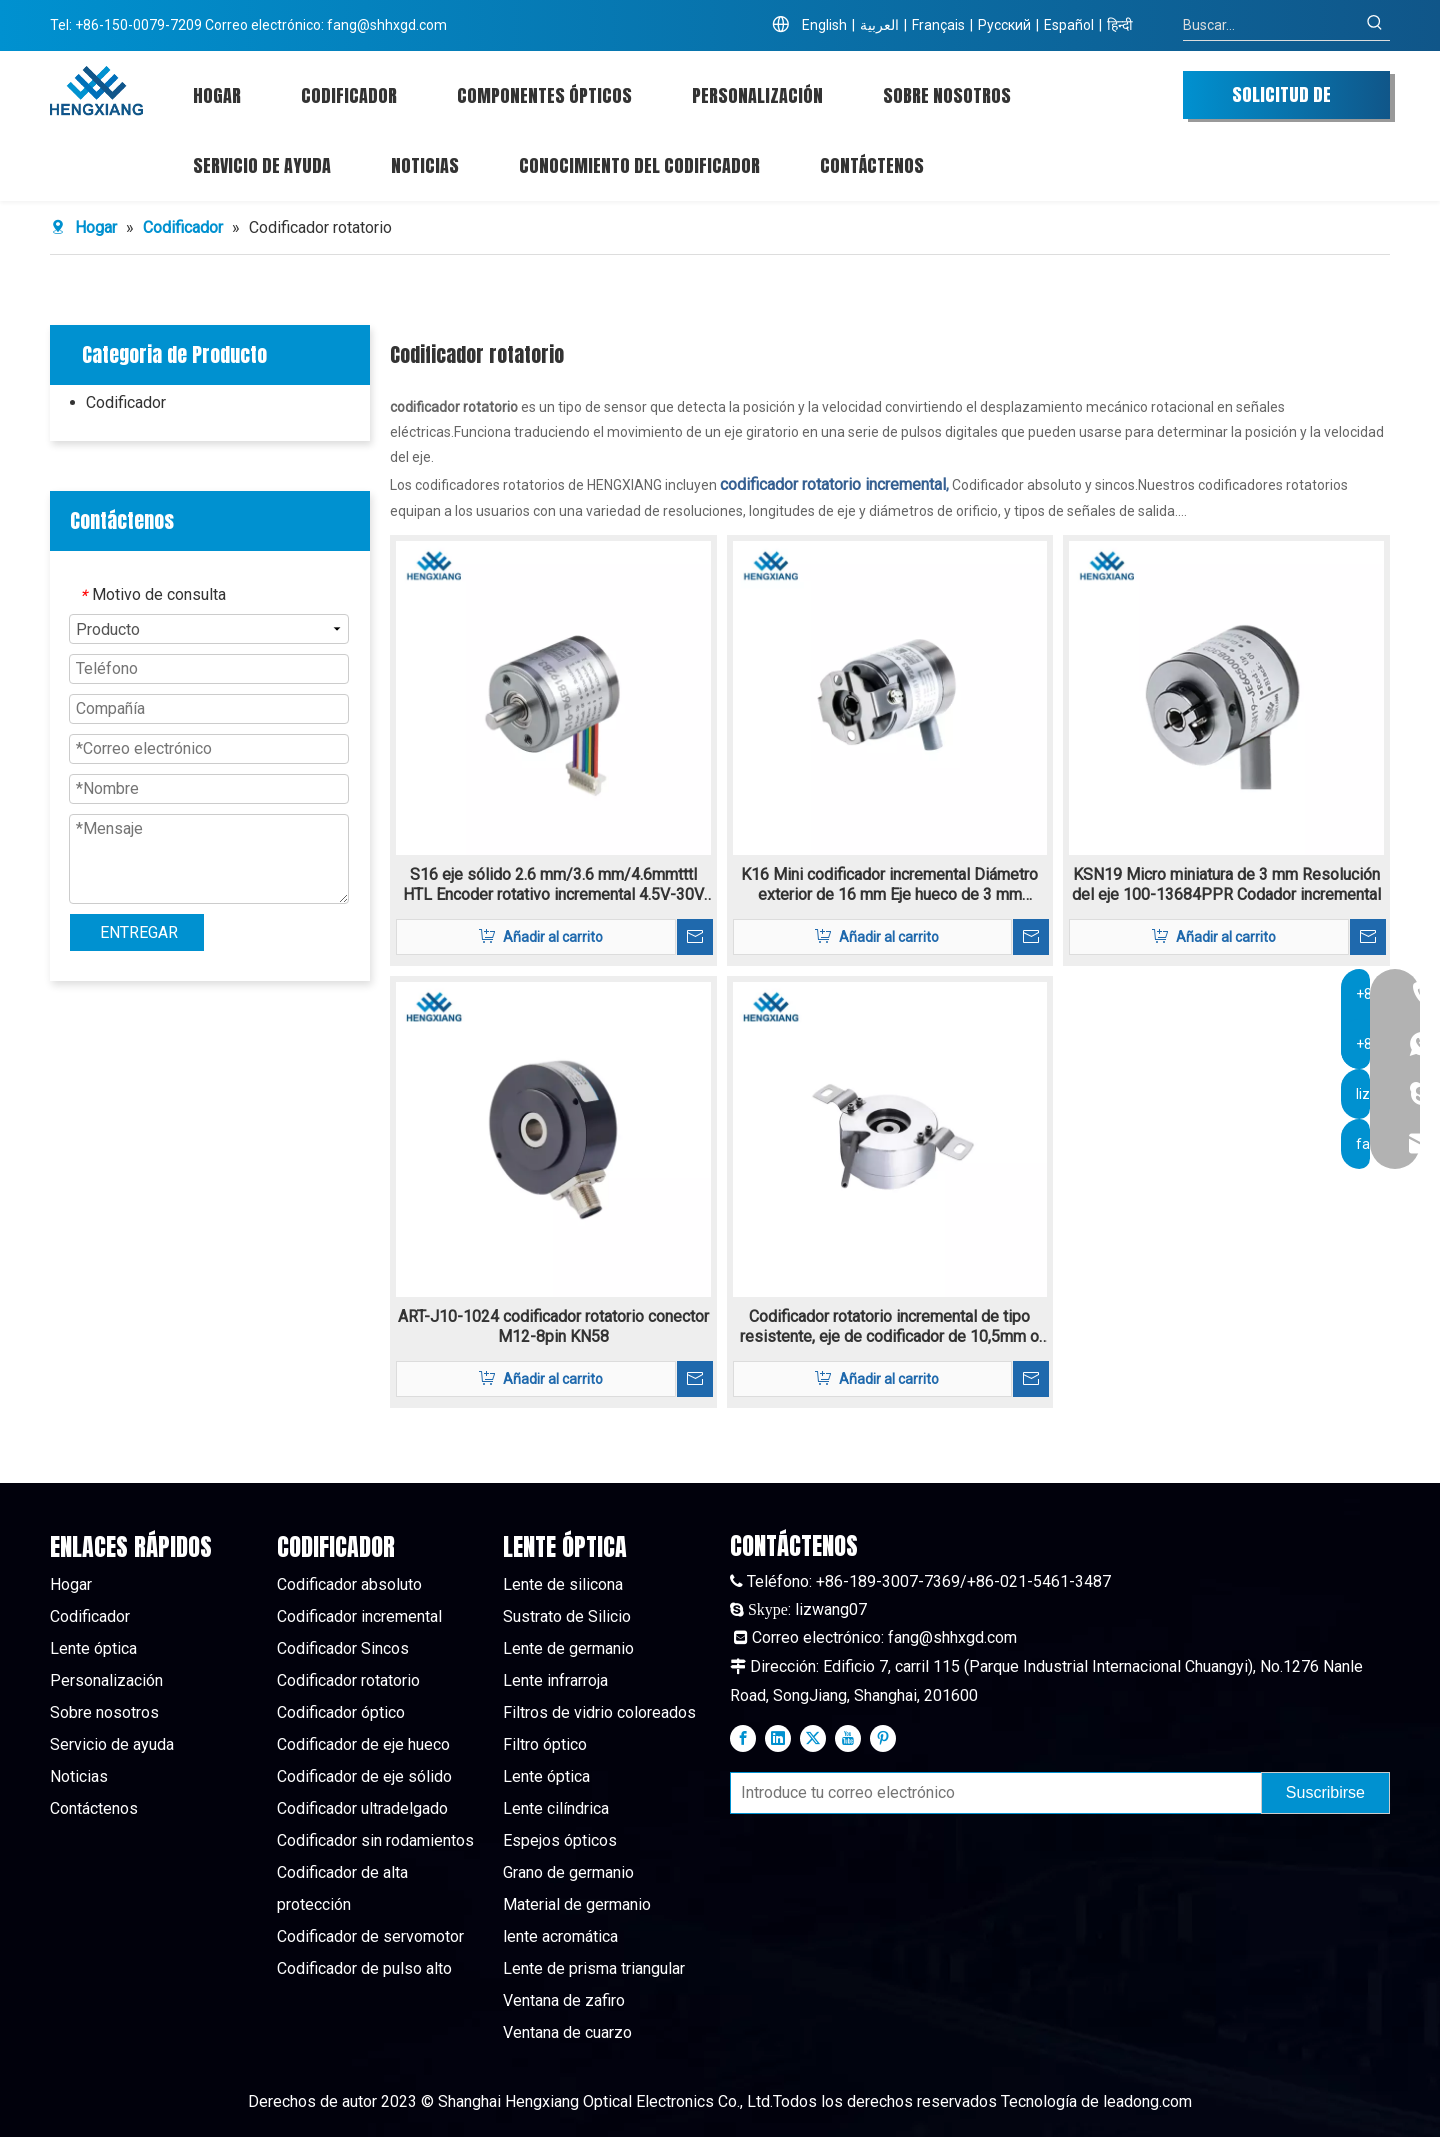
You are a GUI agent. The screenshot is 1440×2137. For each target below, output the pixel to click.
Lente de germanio (568, 1648)
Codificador (126, 402)
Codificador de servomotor (370, 1936)
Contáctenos (94, 1808)
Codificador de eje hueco (363, 1744)
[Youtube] (848, 1738)
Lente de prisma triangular (594, 1968)
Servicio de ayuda (112, 1744)
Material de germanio (577, 1904)
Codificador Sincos (343, 1648)
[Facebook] (743, 1738)
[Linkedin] (778, 1738)
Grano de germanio (568, 1872)
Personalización (106, 1680)
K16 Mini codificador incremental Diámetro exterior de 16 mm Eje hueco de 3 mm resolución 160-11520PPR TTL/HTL (889, 885)
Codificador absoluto (349, 1584)
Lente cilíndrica (556, 1808)
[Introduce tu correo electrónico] (991, 1793)
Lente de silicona (563, 1584)
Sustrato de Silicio (567, 1616)
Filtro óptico (545, 1744)
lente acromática (560, 1936)
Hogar (71, 1584)
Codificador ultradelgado (362, 1808)
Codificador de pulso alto (364, 1968)
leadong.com (1147, 2101)
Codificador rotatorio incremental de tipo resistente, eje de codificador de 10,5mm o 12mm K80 (889, 1327)
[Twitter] (813, 1738)
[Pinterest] (883, 1738)
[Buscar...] (1271, 25)
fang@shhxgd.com (387, 25)
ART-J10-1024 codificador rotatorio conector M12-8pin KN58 (553, 1326)
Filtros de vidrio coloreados (599, 1712)
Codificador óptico (341, 1712)
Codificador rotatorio (348, 1680)
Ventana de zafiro (564, 2000)
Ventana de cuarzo (567, 2032)
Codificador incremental (359, 1616)
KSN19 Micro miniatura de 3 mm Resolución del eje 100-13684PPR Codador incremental (1226, 884)
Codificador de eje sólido (364, 1776)
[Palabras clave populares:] (1375, 25)
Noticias (79, 1776)
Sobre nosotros (104, 1712)
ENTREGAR (139, 932)
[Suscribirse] (1325, 1793)
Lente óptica (93, 1648)
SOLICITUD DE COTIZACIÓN (1281, 100)
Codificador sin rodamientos (375, 1840)
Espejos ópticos (560, 1840)
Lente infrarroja (555, 1680)
